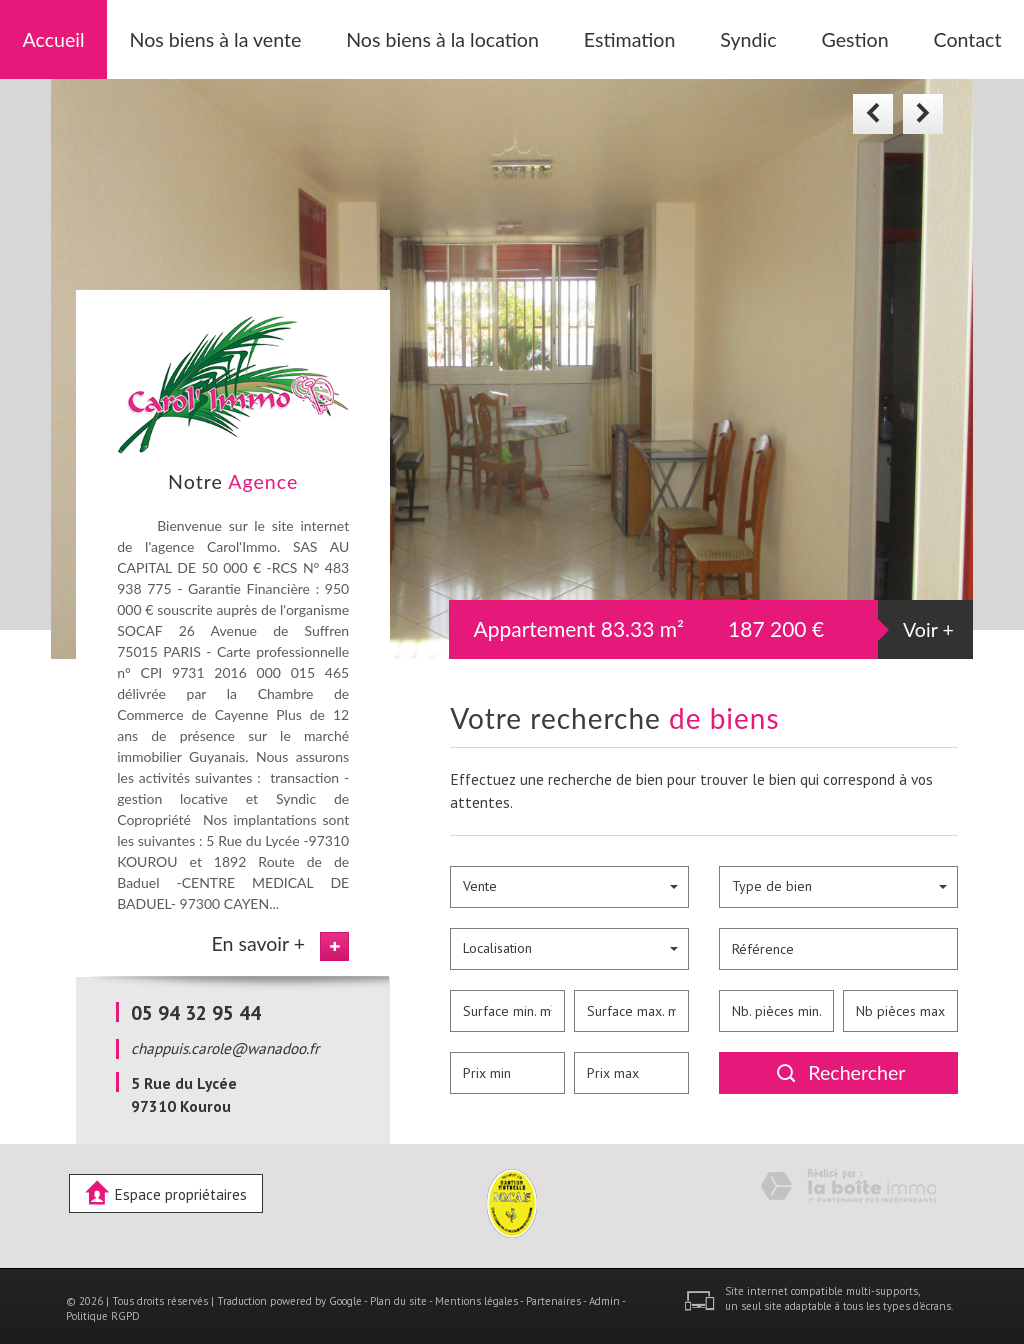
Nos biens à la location (440, 36)
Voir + (928, 623)
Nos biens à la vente (245, 36)
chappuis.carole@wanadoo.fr (225, 1042)
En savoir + (258, 936)
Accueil (101, 36)
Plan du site (398, 1294)
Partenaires (553, 1294)
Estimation (604, 36)
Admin (604, 1294)
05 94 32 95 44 (196, 1006)
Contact (919, 36)
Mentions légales (476, 1294)
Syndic (714, 36)
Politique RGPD (103, 1310)
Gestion (815, 36)
